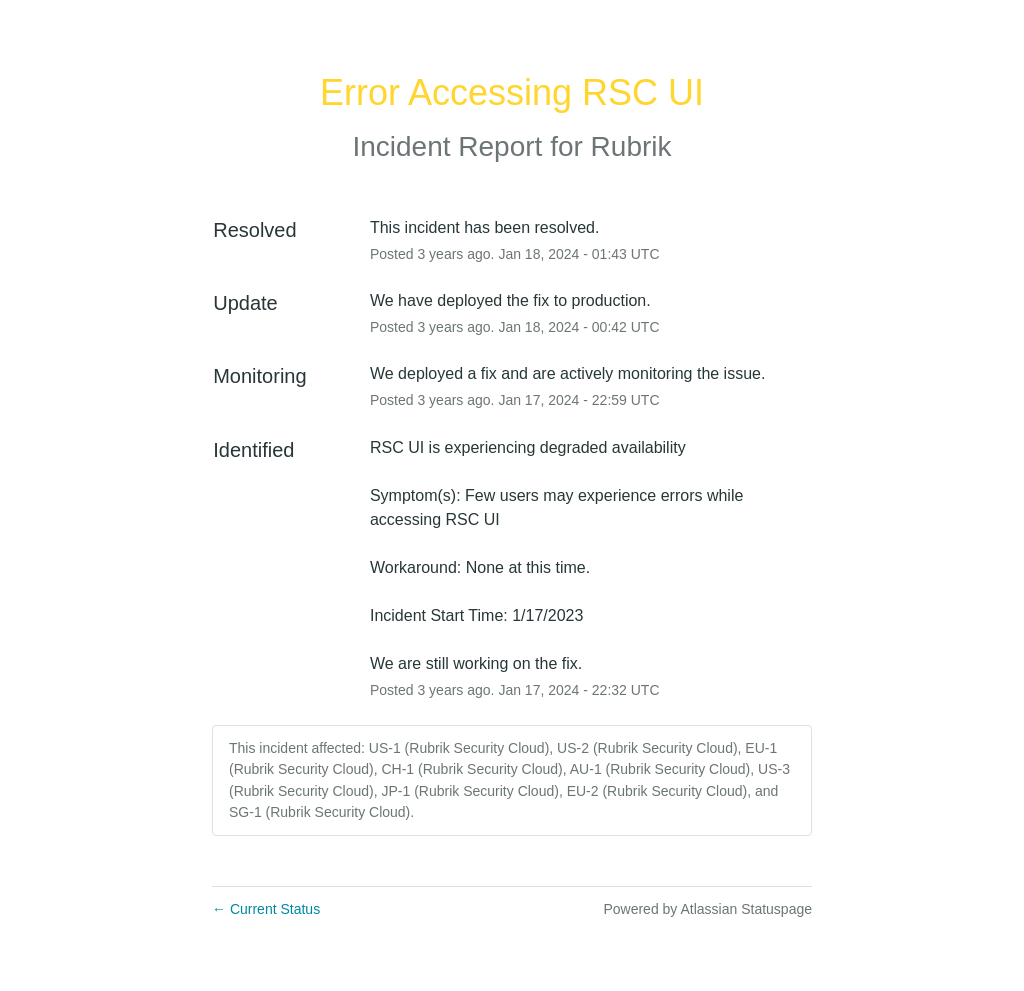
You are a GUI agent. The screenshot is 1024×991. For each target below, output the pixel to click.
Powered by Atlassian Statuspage (707, 909)
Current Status (266, 909)
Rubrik (631, 146)
